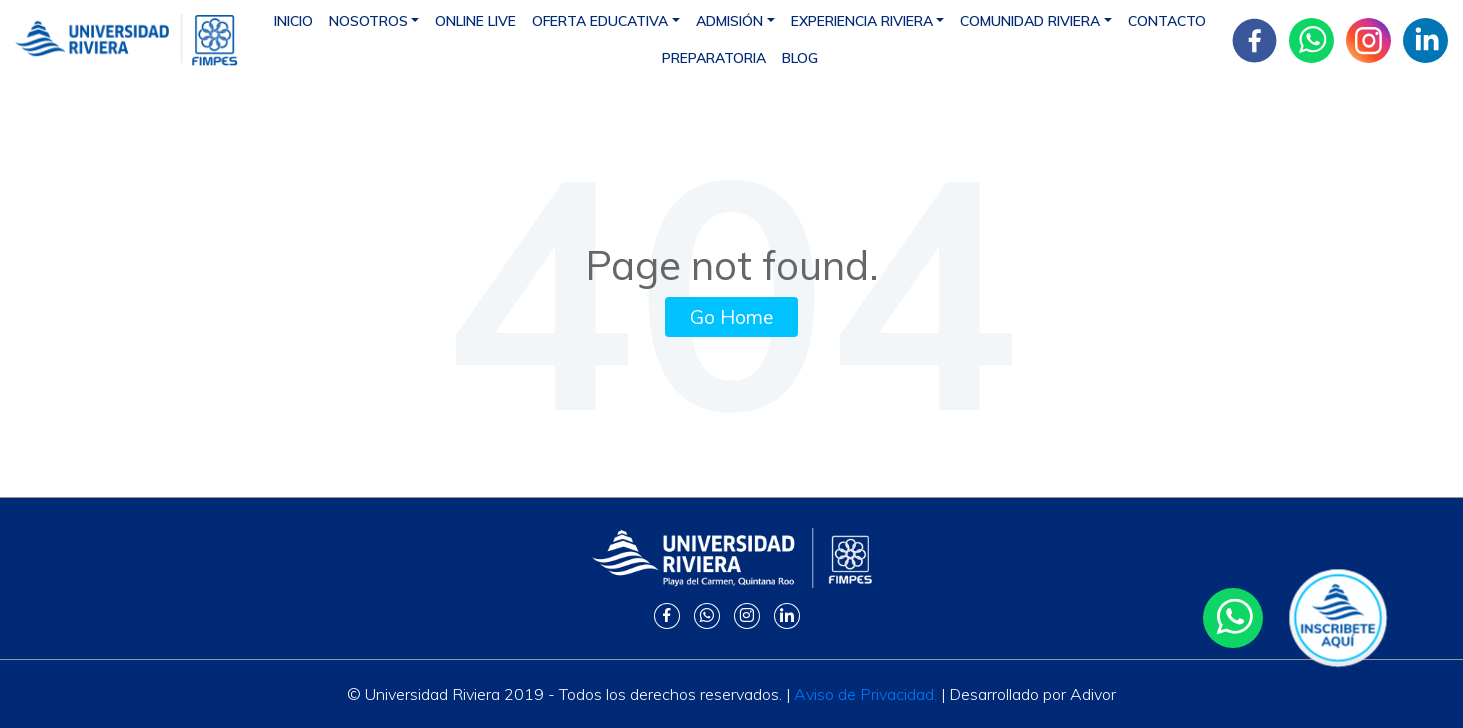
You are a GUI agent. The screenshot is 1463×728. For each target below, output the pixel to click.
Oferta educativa (600, 21)
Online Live (475, 21)
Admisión (729, 21)
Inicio (293, 21)
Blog (800, 58)
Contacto (1167, 21)
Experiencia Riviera (862, 21)
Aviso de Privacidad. (865, 694)
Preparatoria (714, 58)
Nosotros (368, 21)
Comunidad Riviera (1030, 21)
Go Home (731, 317)
